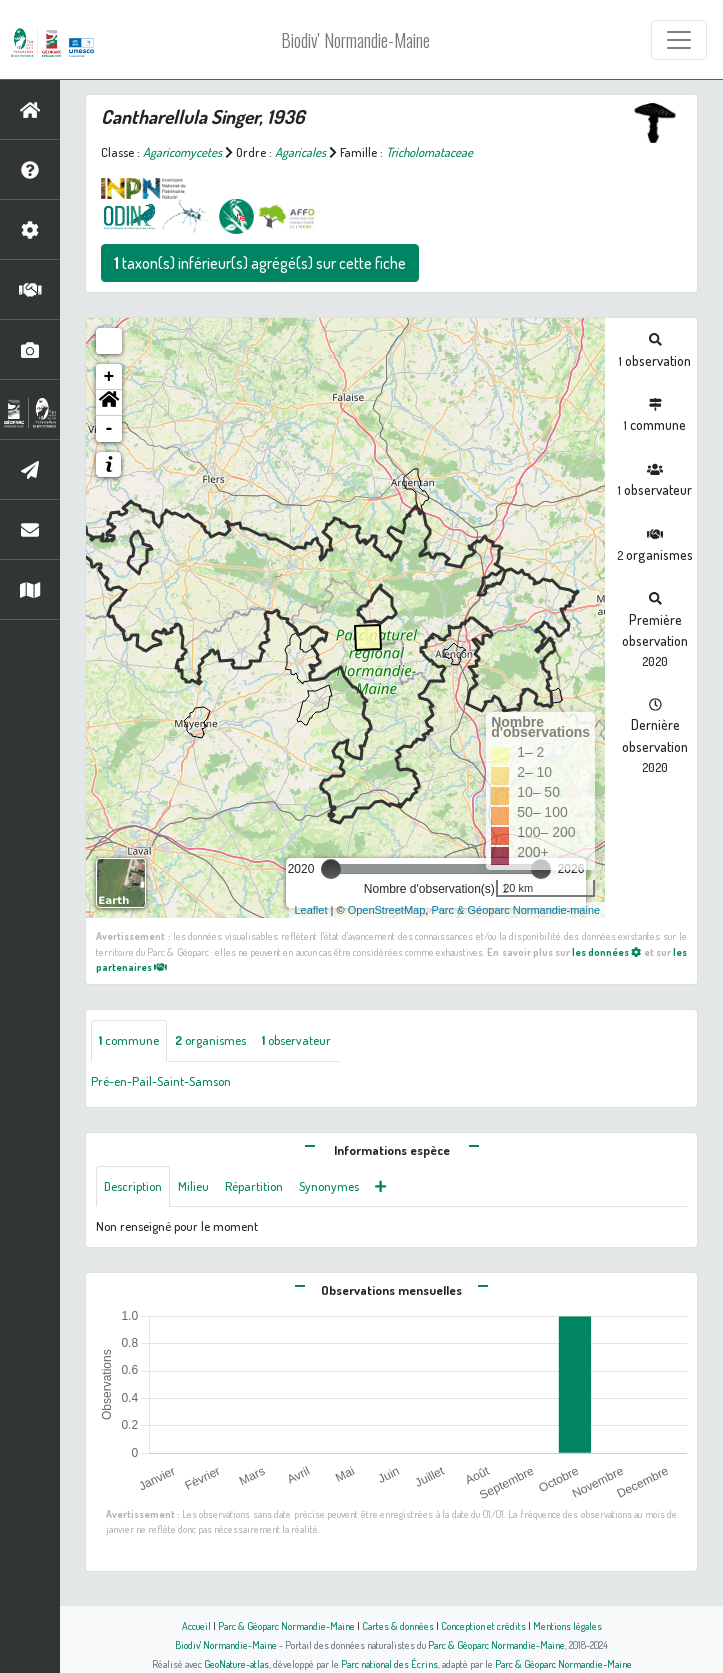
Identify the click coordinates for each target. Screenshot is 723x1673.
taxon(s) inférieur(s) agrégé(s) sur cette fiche (260, 263)
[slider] (331, 869)
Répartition (254, 1186)
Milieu (193, 1186)
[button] (109, 403)
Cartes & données (398, 1625)
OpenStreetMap (387, 910)
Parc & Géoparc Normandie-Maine (286, 1625)
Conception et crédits (483, 1625)
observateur (296, 1040)
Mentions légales (567, 1625)
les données (607, 951)
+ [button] (109, 377)
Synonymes (329, 1186)
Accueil (196, 1625)
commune (129, 1040)
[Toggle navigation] (679, 40)
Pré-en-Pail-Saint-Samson (161, 1081)
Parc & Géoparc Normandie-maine (515, 910)
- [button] (109, 429)
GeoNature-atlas (236, 1663)
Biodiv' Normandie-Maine (355, 40)
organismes (210, 1040)
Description (133, 1186)
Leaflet (310, 910)
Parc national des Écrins (389, 1663)
